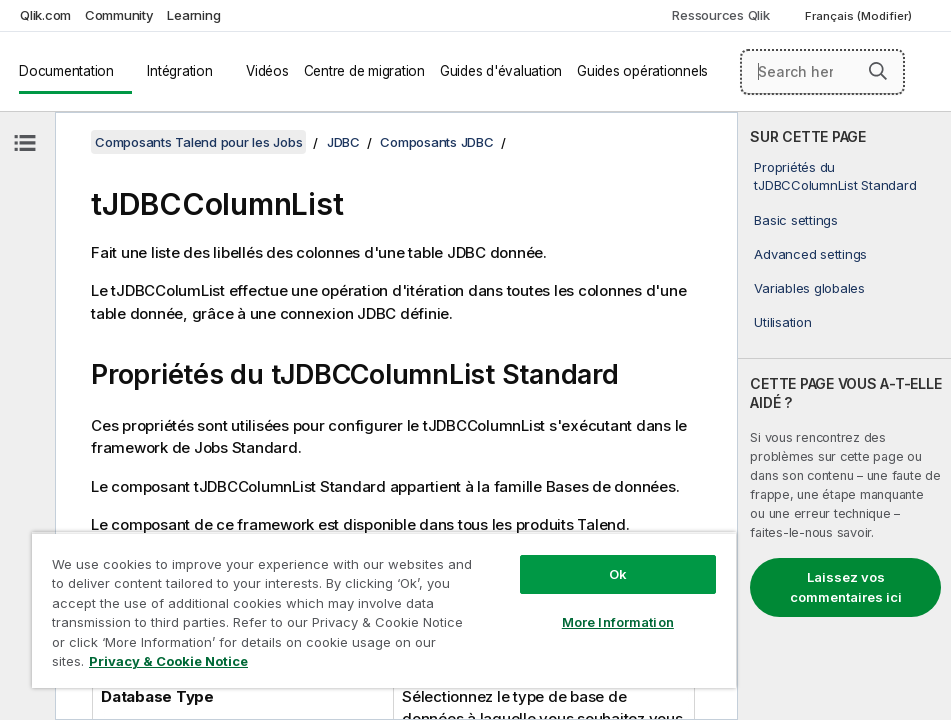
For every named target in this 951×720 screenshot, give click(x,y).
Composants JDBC (436, 142)
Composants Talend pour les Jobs (198, 142)
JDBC (343, 142)
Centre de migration (364, 71)
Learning (193, 15)
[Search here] (823, 72)
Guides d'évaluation (501, 71)
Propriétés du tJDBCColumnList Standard (835, 176)
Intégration (179, 71)
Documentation (66, 71)
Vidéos (267, 71)
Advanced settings (810, 254)
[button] (878, 71)
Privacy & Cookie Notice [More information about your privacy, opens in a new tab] (168, 661)
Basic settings (796, 220)
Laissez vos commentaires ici (846, 587)
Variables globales (809, 288)
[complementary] (844, 416)
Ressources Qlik (720, 15)
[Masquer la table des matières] (25, 143)
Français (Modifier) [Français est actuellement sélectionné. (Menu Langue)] (860, 16)
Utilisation (782, 322)
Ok (618, 574)
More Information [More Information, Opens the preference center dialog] (618, 622)
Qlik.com (45, 15)
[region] (384, 610)
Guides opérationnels (642, 71)
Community (119, 15)
